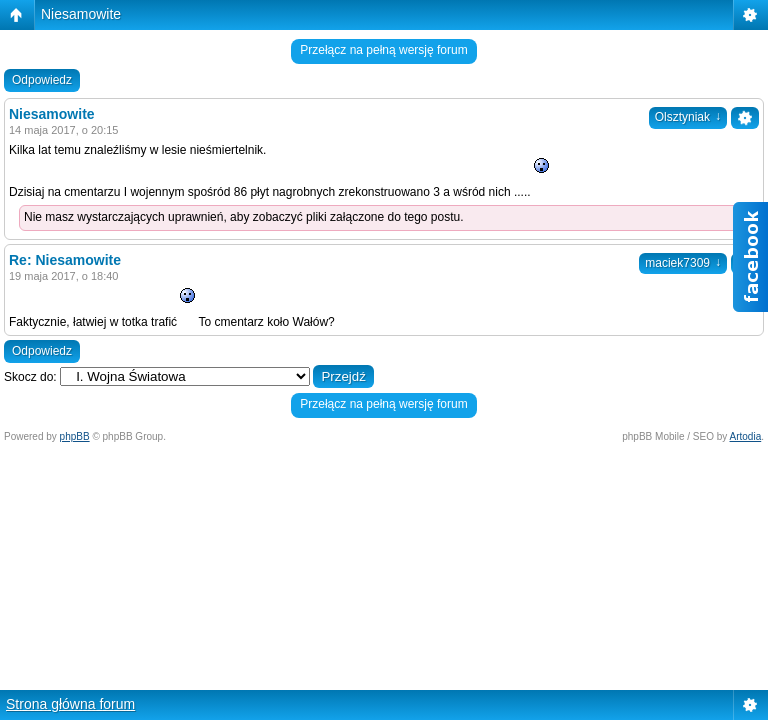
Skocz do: (30, 377)
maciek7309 (683, 263)
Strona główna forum (70, 704)
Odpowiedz (42, 80)
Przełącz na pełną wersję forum (383, 50)
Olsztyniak (688, 117)
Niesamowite (81, 14)
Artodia (746, 436)
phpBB (75, 436)
